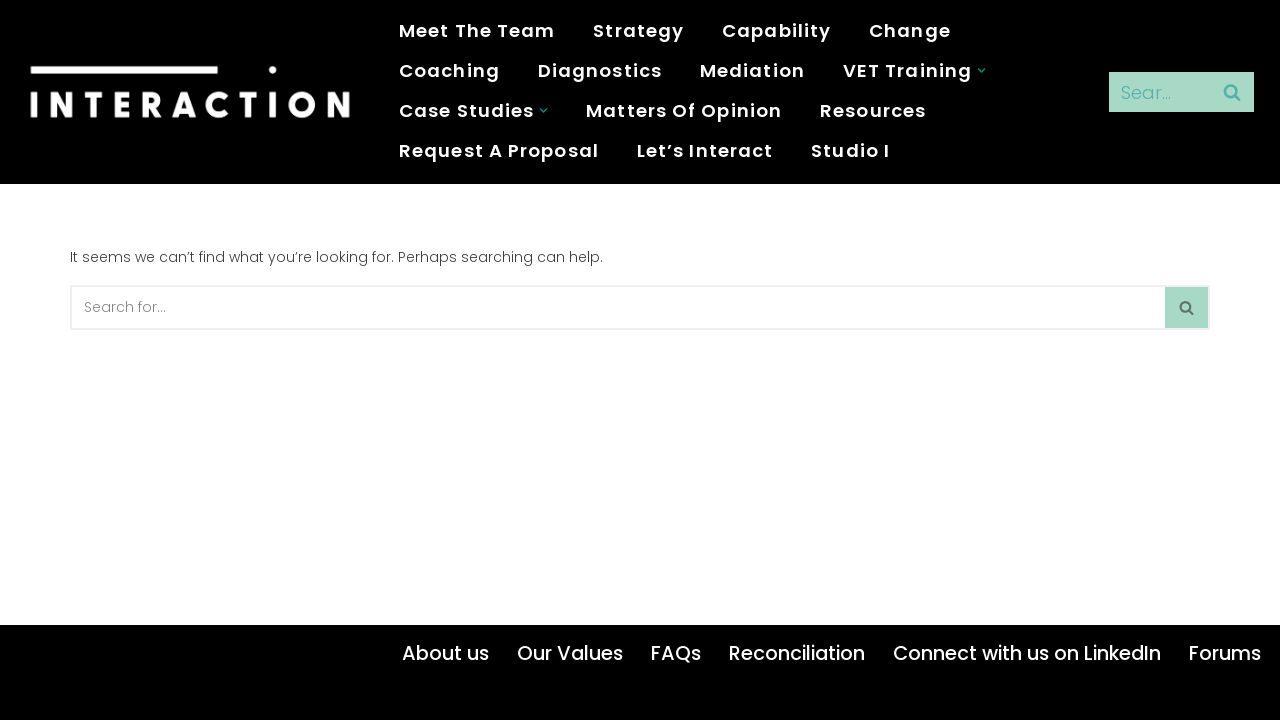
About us (445, 653)
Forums (1225, 653)
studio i (850, 150)
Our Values (570, 653)
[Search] (1159, 92)
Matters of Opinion (684, 110)
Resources (873, 110)
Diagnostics (600, 70)
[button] (981, 70)
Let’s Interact (705, 150)
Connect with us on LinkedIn (1027, 653)
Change (910, 30)
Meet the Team (477, 30)
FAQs (676, 653)
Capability (776, 30)
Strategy (638, 30)
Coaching (449, 70)
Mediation (752, 70)
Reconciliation (797, 653)
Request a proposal (499, 150)
